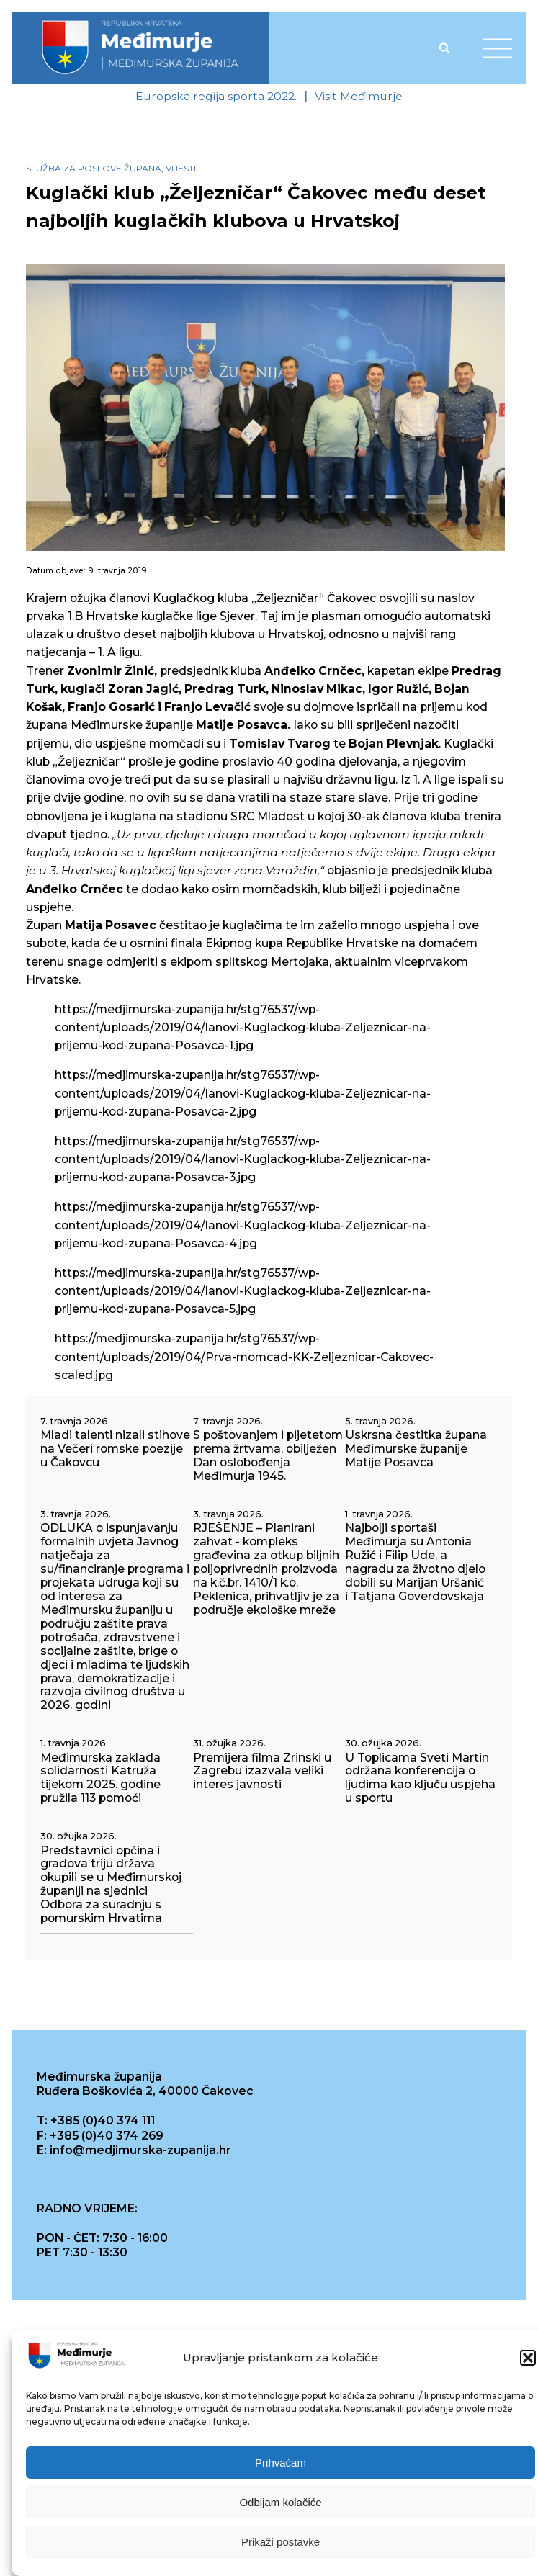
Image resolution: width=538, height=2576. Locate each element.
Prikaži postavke (280, 2542)
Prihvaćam (280, 2463)
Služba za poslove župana (93, 168)
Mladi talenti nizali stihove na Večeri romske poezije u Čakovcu (115, 1449)
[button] (528, 2358)
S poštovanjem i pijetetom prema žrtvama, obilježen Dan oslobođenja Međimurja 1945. (268, 1456)
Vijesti (181, 168)
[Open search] (444, 47)
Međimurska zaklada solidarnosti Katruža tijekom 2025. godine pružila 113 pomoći (100, 1778)
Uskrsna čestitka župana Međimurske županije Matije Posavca (416, 1449)
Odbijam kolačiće (280, 2503)
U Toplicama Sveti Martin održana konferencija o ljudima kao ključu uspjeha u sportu (420, 1778)
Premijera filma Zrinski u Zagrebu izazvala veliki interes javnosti (262, 1771)
